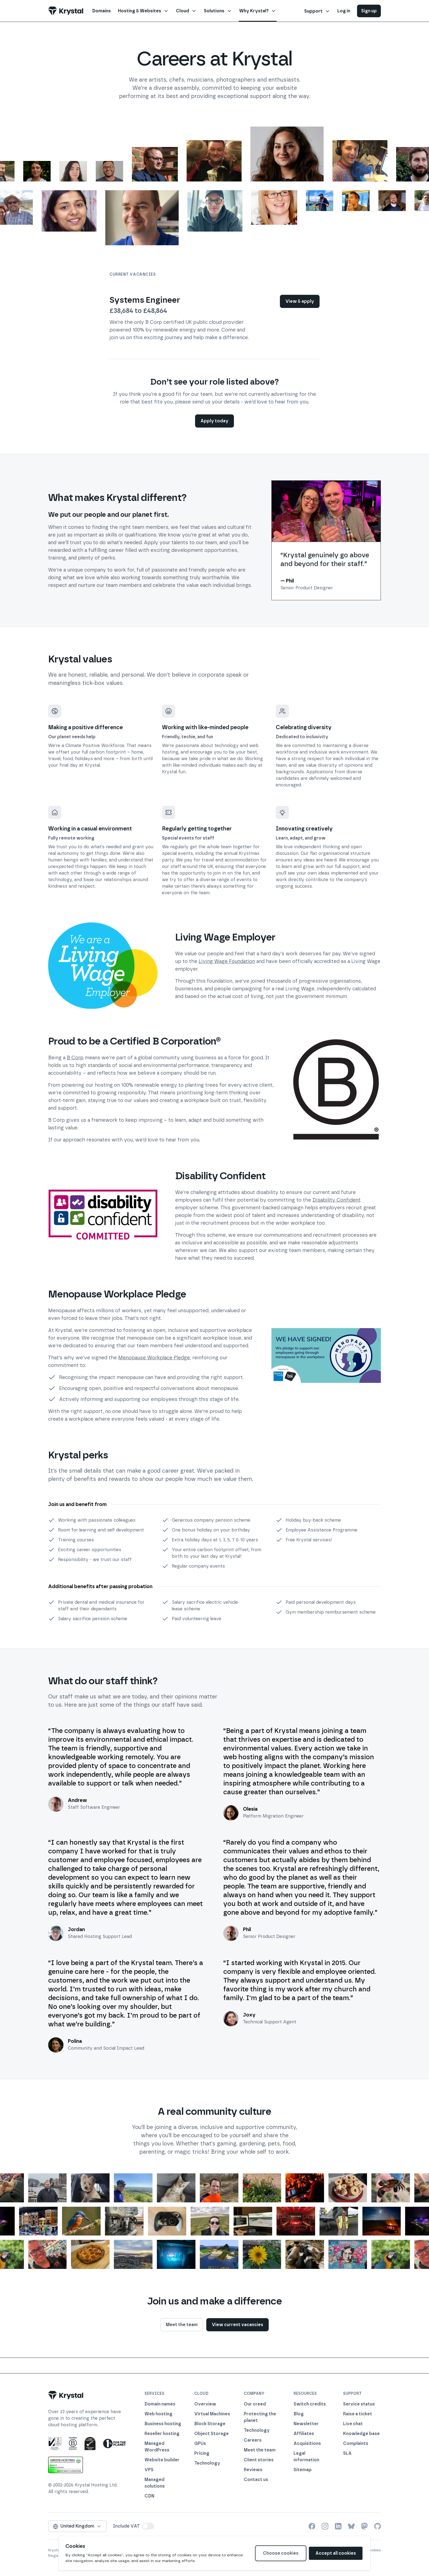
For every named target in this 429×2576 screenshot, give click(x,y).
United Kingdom (77, 2526)
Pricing (201, 2453)
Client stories (259, 2459)
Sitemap (303, 2469)
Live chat (353, 2423)
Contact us (256, 2479)
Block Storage (209, 2423)
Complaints (355, 2443)
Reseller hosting (161, 2433)
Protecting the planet (260, 2417)
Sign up (369, 10)
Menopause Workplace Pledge (154, 1358)
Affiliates (304, 2433)
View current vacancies (237, 2324)
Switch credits (310, 2404)
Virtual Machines (212, 2413)
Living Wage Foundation (227, 961)
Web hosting (158, 2413)
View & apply (299, 301)
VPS (148, 2469)
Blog (299, 2413)
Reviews (253, 2469)
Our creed (255, 2404)
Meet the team (182, 2324)
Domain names (159, 2404)
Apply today (214, 420)
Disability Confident (336, 1200)
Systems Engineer (144, 300)
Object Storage (211, 2433)
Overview (205, 2404)
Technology (207, 2463)
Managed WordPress (156, 2447)
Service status (359, 2404)
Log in (343, 10)
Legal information (306, 2456)
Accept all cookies (335, 2553)
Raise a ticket (357, 2413)
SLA (347, 2453)
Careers (253, 2440)
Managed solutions (154, 2483)
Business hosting (162, 2423)
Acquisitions (307, 2443)
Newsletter (306, 2423)
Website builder (161, 2459)
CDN (149, 2496)
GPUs (200, 2443)
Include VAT (126, 2526)
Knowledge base (361, 2433)
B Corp (75, 1058)
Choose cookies (280, 2553)
